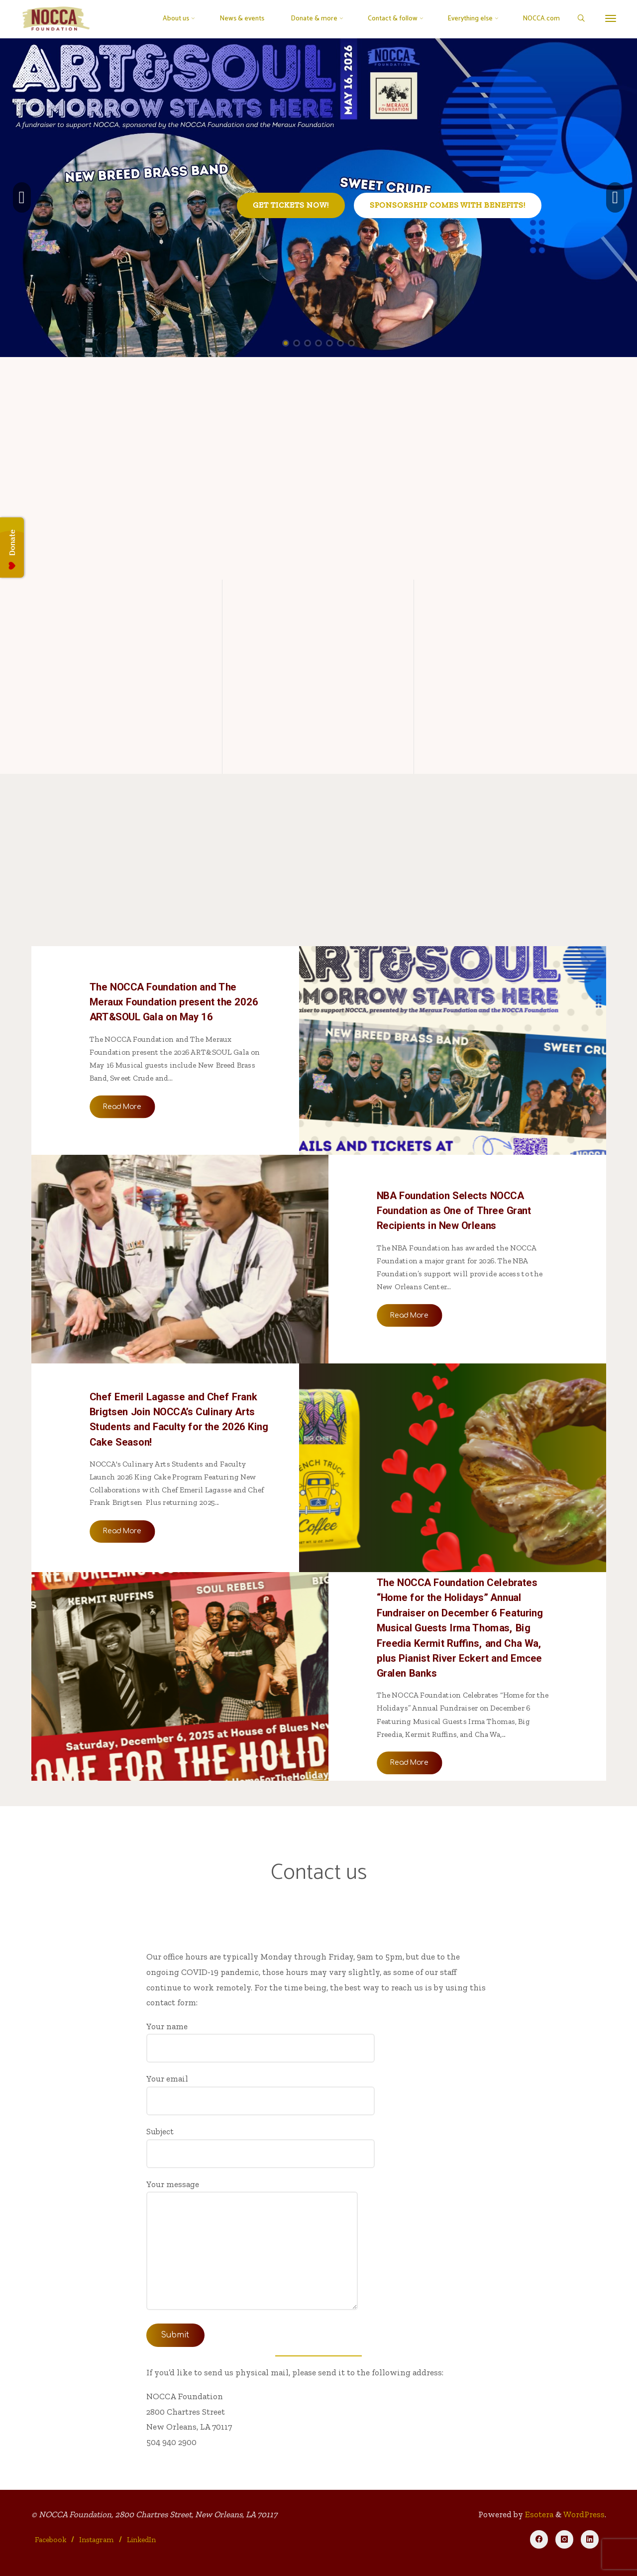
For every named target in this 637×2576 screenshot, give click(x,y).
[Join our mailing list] (510, 605)
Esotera (538, 2514)
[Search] (580, 19)
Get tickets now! (291, 205)
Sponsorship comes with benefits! (448, 205)
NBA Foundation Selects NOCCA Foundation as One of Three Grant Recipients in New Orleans (454, 1210)
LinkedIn (141, 2539)
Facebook (50, 2539)
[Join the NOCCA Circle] (318, 605)
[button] (22, 197)
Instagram (96, 2539)
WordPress (584, 2514)
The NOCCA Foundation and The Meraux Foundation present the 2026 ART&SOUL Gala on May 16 (173, 1001)
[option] (318, 197)
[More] (610, 18)
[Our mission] (126, 605)
